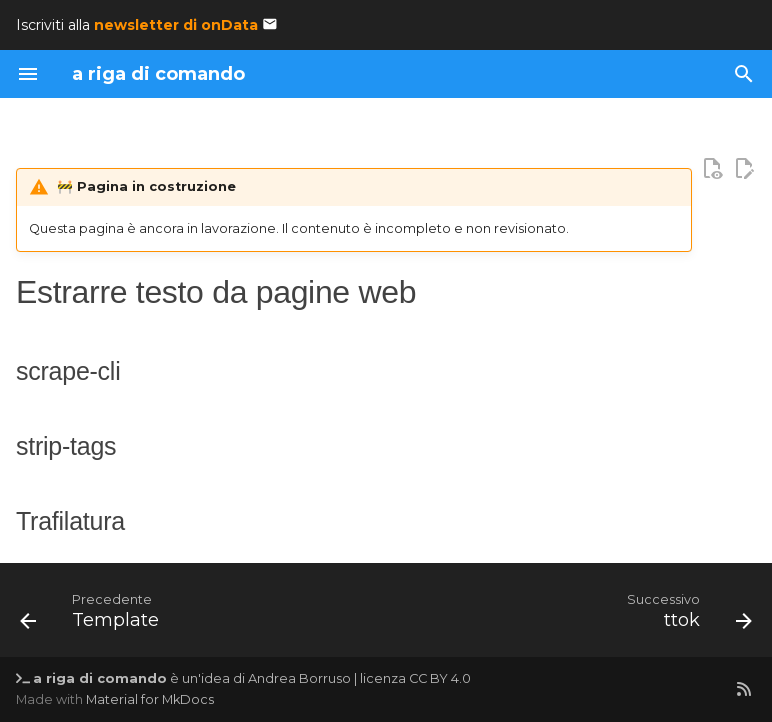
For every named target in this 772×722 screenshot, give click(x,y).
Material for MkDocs (150, 699)
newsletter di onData (176, 25)
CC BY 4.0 (440, 678)
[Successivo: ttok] (685, 616)
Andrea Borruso (299, 678)
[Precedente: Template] (93, 616)
